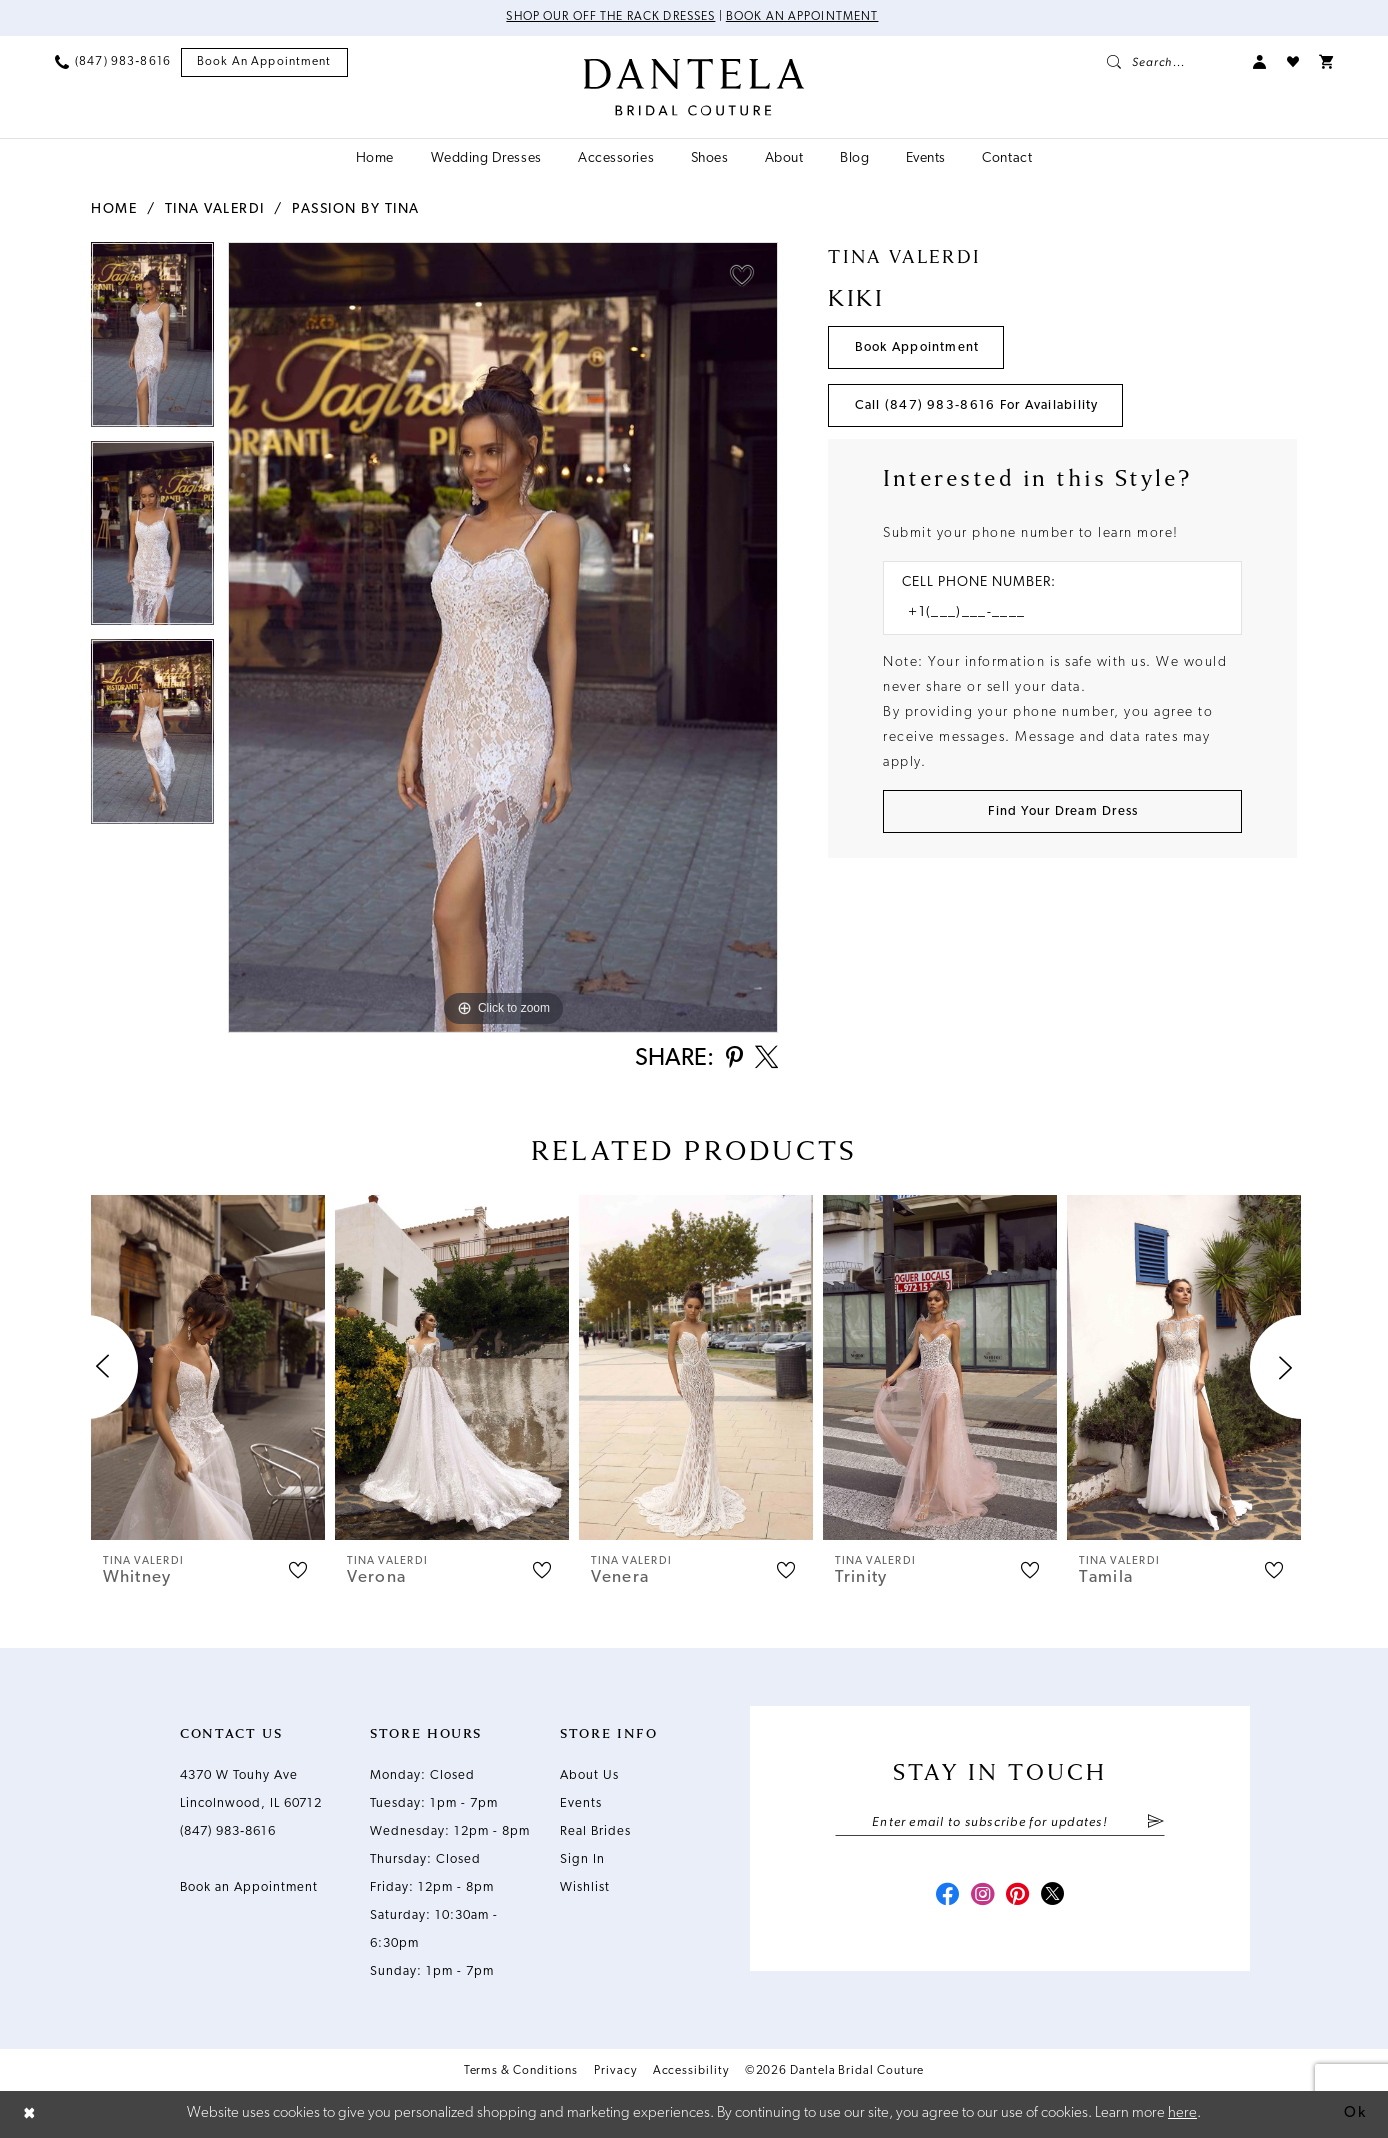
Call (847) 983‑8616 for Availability (977, 405)
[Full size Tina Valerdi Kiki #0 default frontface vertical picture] (503, 637)
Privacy (615, 2071)
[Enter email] (1000, 1823)
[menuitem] (113, 62)
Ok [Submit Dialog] (1355, 2113)
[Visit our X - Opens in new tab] (1054, 1896)
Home (114, 209)
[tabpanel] (152, 341)
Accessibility (691, 2071)
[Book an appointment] (264, 62)
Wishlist (585, 1887)
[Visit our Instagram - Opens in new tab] (982, 1896)
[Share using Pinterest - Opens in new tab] (733, 1059)
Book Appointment (917, 347)
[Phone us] (113, 62)
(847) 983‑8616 (228, 1831)
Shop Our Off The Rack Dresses (610, 18)
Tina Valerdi (215, 209)
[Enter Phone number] (1052, 613)
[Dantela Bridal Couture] (694, 87)
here (1182, 2113)
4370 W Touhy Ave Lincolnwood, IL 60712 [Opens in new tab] (251, 1789)
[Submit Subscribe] (1155, 1823)
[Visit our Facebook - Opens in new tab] (946, 1896)
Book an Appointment (803, 18)
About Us (589, 1775)
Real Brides (595, 1831)
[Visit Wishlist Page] (1293, 62)
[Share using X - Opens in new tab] (766, 1059)
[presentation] (208, 1367)
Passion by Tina (356, 209)
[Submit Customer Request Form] (1062, 811)
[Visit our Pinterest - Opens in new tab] (1018, 1896)
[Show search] (1170, 62)
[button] (1260, 62)
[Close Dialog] (30, 2114)
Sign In (582, 1859)
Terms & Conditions (521, 2071)
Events (581, 1803)
